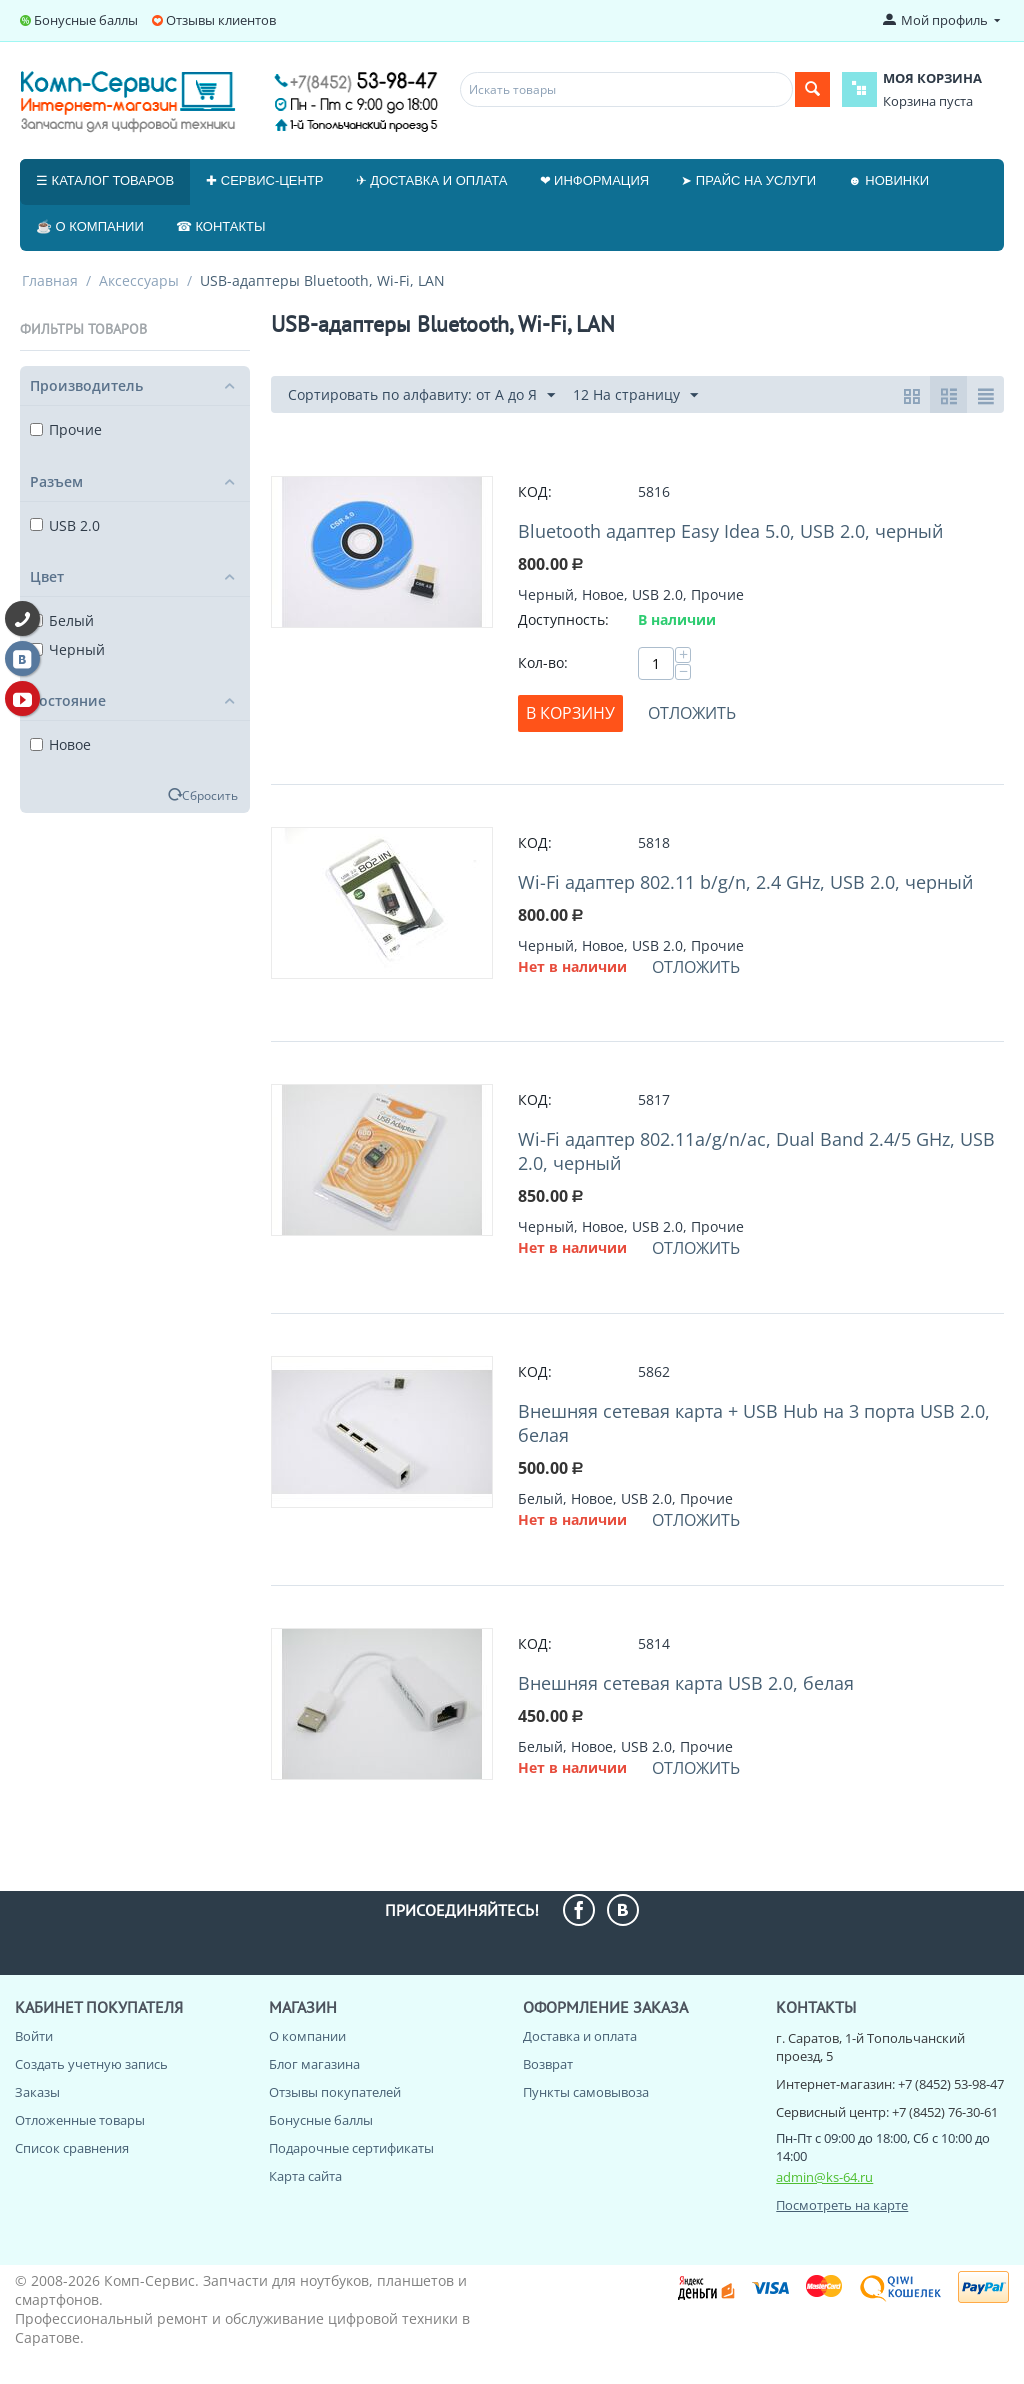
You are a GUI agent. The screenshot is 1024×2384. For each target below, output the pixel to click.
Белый (62, 620)
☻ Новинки (888, 180)
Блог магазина (314, 2064)
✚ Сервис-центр (264, 180)
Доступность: (563, 619)
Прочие (66, 429)
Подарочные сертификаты (351, 2148)
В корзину (570, 713)
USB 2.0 (65, 525)
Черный (67, 649)
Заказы (37, 2092)
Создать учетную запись (91, 2064)
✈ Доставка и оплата (432, 180)
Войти (34, 2036)
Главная (50, 280)
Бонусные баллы (86, 20)
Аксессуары (139, 280)
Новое (60, 744)
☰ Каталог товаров (105, 180)
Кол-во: (543, 662)
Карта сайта (305, 2176)
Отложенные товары (80, 2120)
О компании (307, 2036)
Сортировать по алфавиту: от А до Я (421, 395)
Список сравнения (72, 2148)
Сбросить (210, 795)
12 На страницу (635, 395)
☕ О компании (90, 226)
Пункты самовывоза (586, 2092)
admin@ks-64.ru (824, 2177)
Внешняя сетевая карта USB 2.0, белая (686, 1683)
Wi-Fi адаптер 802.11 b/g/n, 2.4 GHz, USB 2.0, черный (745, 882)
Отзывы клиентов (221, 20)
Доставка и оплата (580, 2036)
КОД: (535, 491)
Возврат (548, 2064)
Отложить (692, 713)
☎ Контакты (221, 226)
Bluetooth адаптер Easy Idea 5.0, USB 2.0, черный (730, 531)
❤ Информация (595, 180)
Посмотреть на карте (842, 2205)
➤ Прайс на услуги (748, 180)
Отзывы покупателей (335, 2092)
